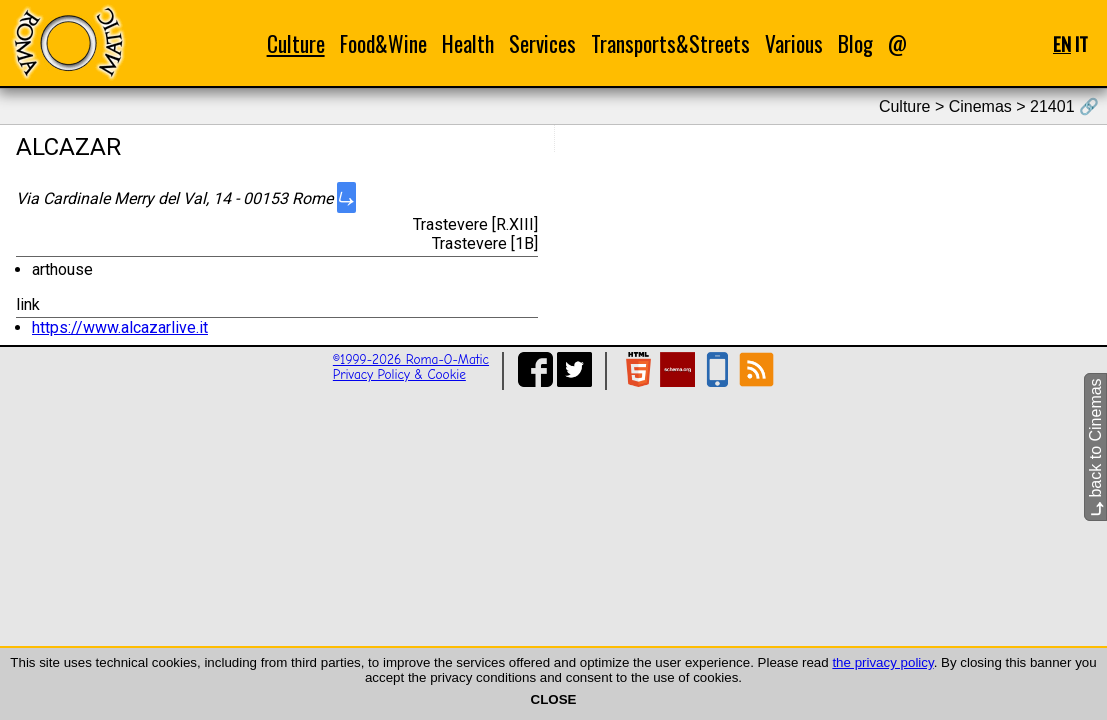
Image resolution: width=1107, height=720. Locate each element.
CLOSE (554, 699)
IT (1081, 43)
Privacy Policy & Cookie (399, 374)
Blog (855, 43)
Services (542, 43)
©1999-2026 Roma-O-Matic (411, 359)
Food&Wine (383, 43)
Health (468, 43)
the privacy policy (882, 662)
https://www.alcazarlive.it (120, 327)
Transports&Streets (670, 43)
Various (794, 43)
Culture (296, 43)
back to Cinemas (1095, 447)
